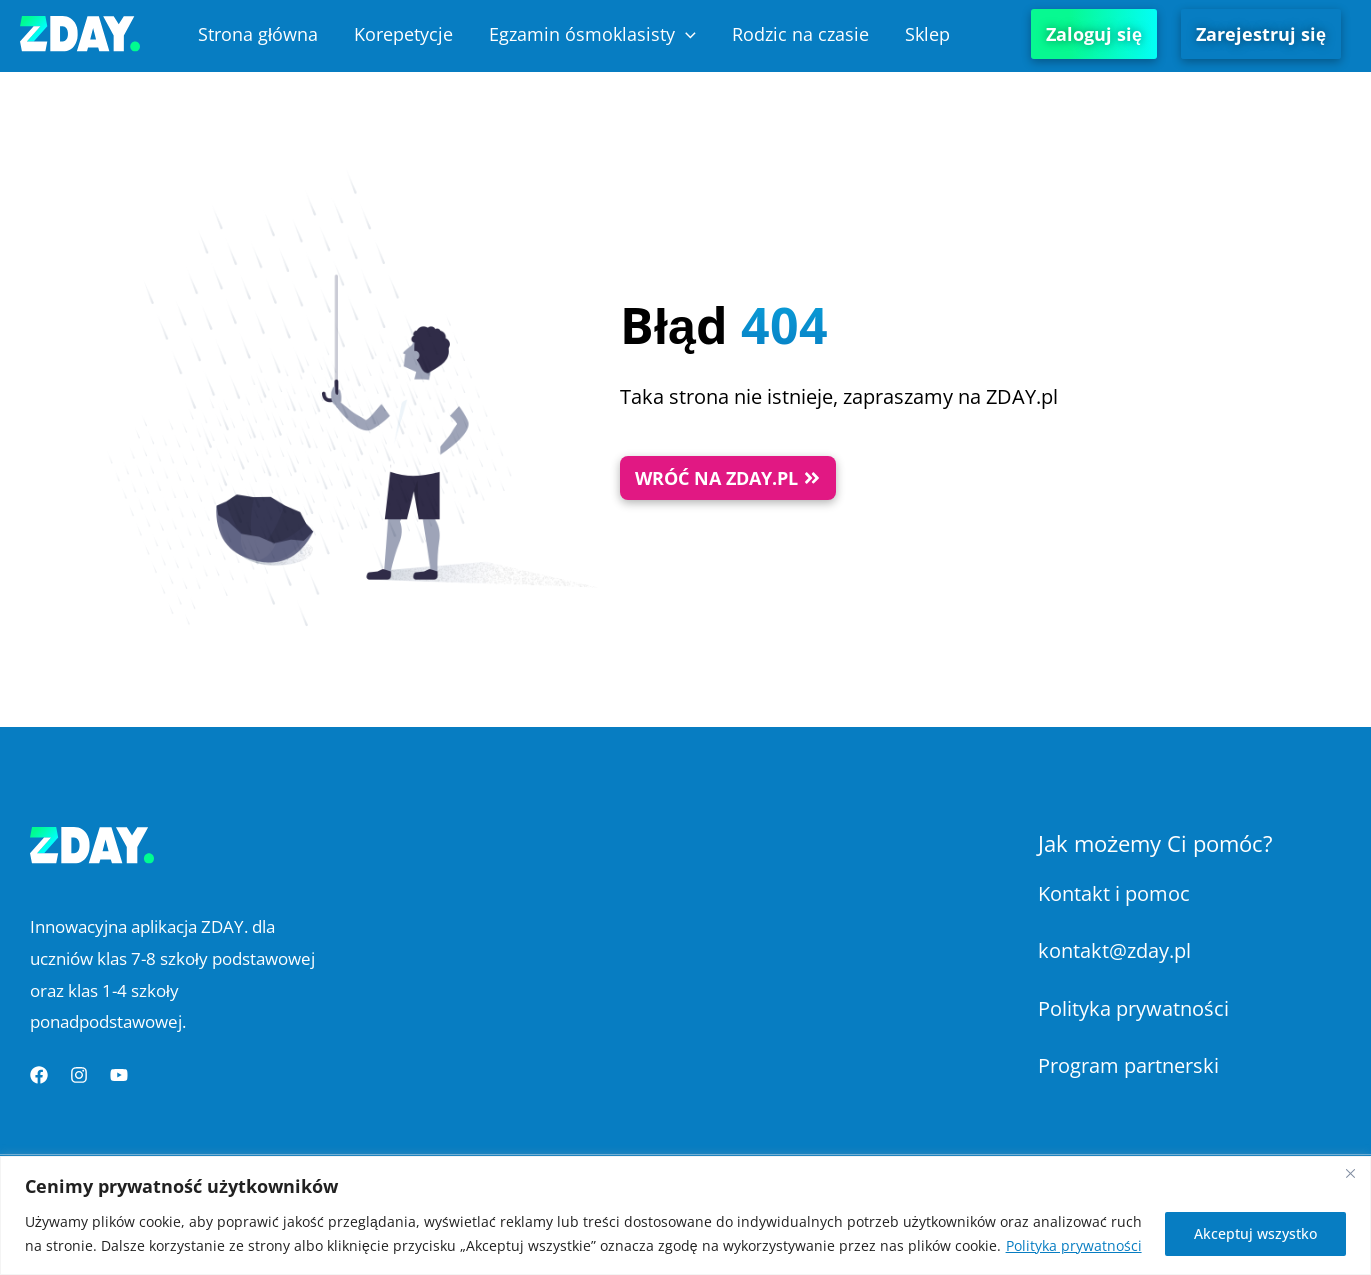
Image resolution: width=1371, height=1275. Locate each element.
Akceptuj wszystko (1255, 1233)
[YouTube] (119, 1075)
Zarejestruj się (1261, 34)
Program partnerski (1128, 1065)
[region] (685, 1215)
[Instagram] (79, 1075)
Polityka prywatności (1074, 1245)
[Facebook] (39, 1075)
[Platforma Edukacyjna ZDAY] (80, 31)
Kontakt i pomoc (1114, 893)
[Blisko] (1350, 1173)
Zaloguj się (1094, 34)
